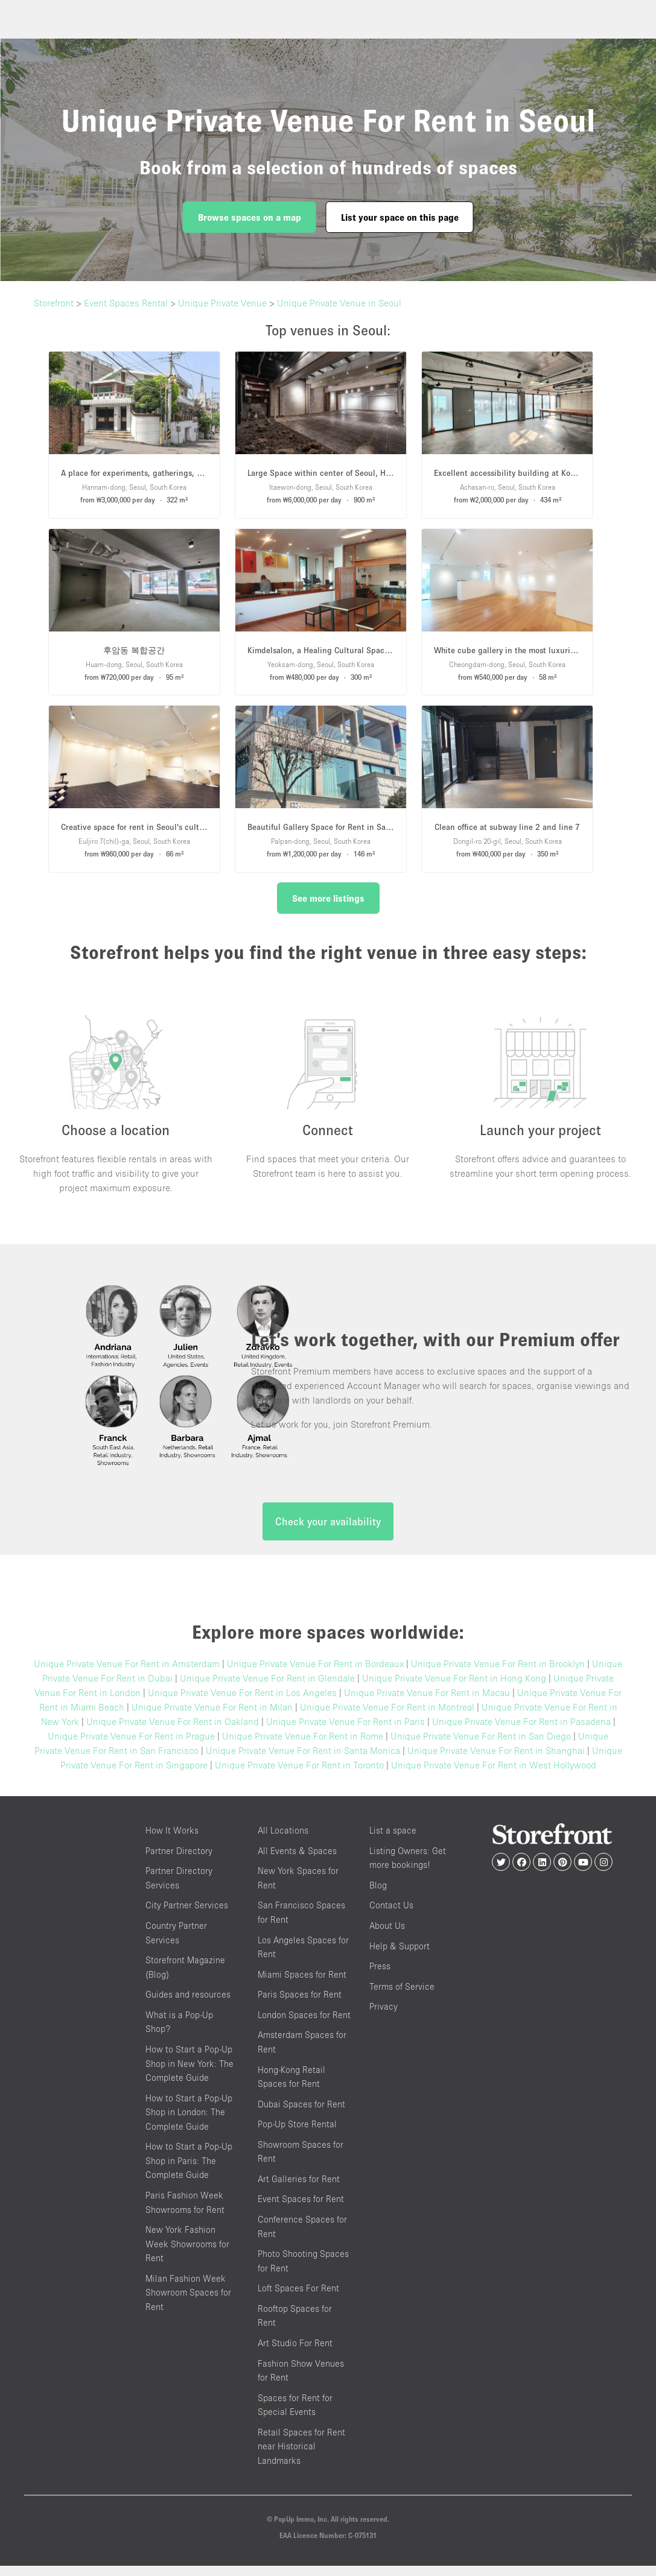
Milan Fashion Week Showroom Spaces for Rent (188, 2302)
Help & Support (399, 1956)
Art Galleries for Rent (299, 2188)
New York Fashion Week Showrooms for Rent (187, 2254)
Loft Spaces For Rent (298, 2298)
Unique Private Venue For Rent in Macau (427, 1702)
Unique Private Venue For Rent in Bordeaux (315, 1673)
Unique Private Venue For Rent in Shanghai (496, 1760)
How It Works (172, 1840)
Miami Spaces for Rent (302, 1984)
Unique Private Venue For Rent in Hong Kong (454, 1688)
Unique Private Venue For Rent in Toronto (299, 1775)
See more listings (328, 898)
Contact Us (391, 1915)
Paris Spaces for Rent (300, 2004)
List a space (392, 1840)
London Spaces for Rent (304, 2024)
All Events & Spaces (297, 1860)
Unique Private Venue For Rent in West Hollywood (493, 1775)
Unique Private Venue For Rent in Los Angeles (242, 1702)
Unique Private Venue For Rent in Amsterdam (127, 1673)
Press (379, 1976)
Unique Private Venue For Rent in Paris (345, 1731)
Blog (378, 1895)
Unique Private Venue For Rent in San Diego (480, 1746)
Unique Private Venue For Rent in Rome (302, 1746)
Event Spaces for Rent (301, 2209)
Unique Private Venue (222, 302)
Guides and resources (188, 2004)
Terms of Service (402, 1996)
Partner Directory (178, 1860)
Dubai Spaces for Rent (301, 2114)
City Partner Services (186, 1915)
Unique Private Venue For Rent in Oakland (172, 1731)
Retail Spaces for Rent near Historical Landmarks (301, 2456)
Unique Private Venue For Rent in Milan (212, 1717)
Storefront (54, 302)
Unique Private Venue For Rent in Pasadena (521, 1731)
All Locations (283, 1840)
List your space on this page (400, 217)
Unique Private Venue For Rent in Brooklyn (498, 1673)
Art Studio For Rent (295, 2352)
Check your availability (328, 1531)
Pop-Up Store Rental (297, 2134)
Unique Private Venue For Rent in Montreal (387, 1717)
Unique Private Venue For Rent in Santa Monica (303, 1760)
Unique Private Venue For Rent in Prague (131, 1746)
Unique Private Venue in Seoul (339, 302)
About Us (387, 1935)
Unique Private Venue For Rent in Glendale (267, 1688)
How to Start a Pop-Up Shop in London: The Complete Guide (188, 2122)
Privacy (383, 2016)
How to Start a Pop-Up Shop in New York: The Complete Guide (189, 2073)
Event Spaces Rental (126, 302)
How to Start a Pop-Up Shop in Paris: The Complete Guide (188, 2170)
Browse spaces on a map (249, 217)
